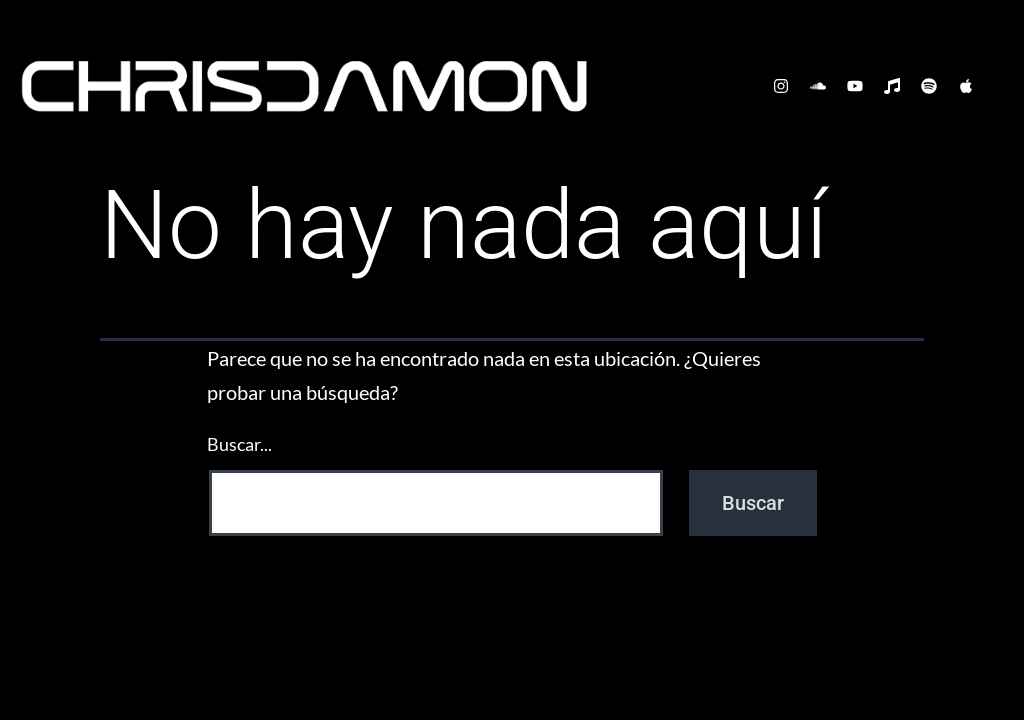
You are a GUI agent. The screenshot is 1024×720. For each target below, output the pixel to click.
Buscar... (239, 444)
